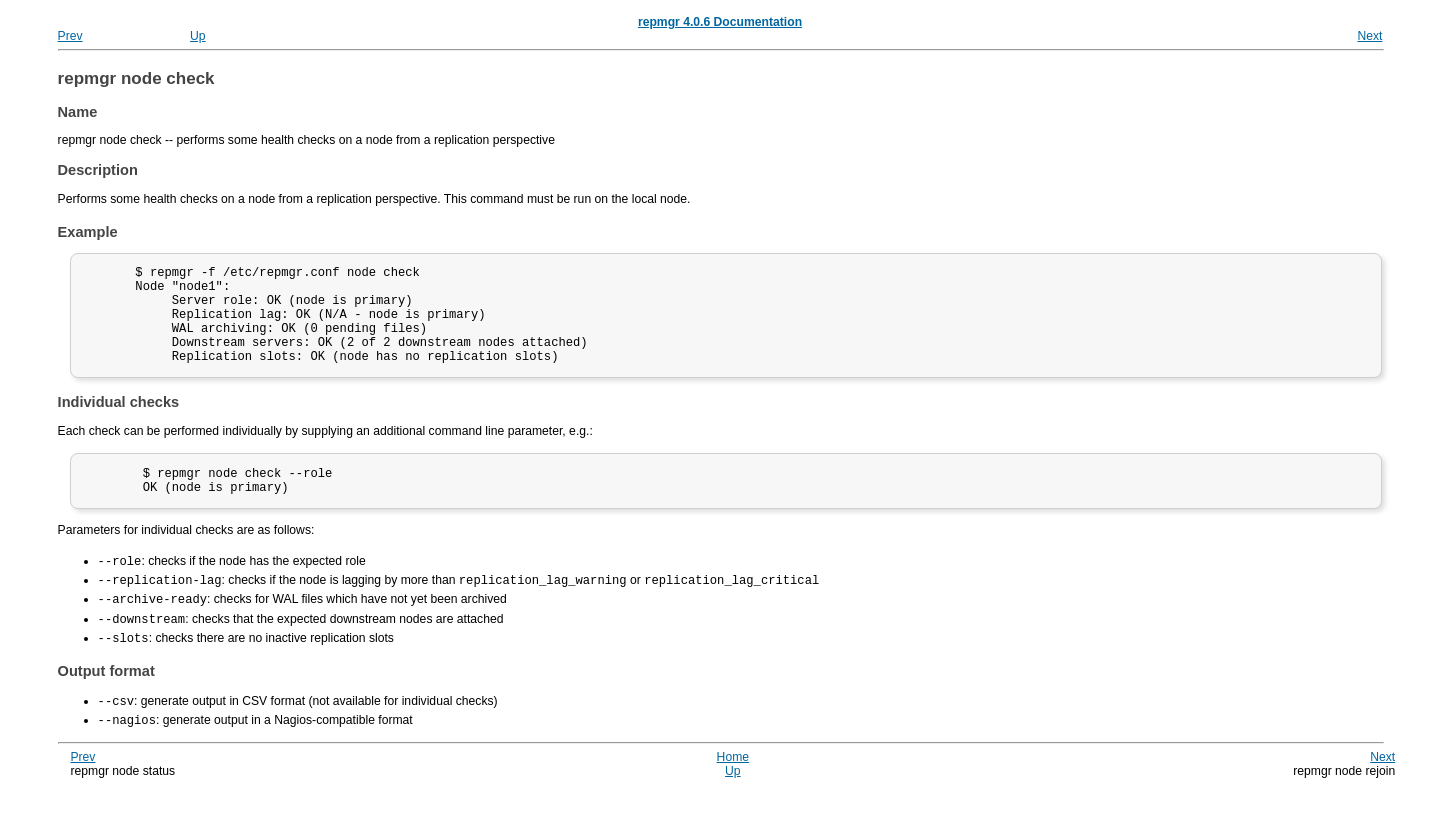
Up (198, 36)
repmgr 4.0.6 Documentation (720, 22)
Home (733, 779)
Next (1369, 36)
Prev (70, 36)
